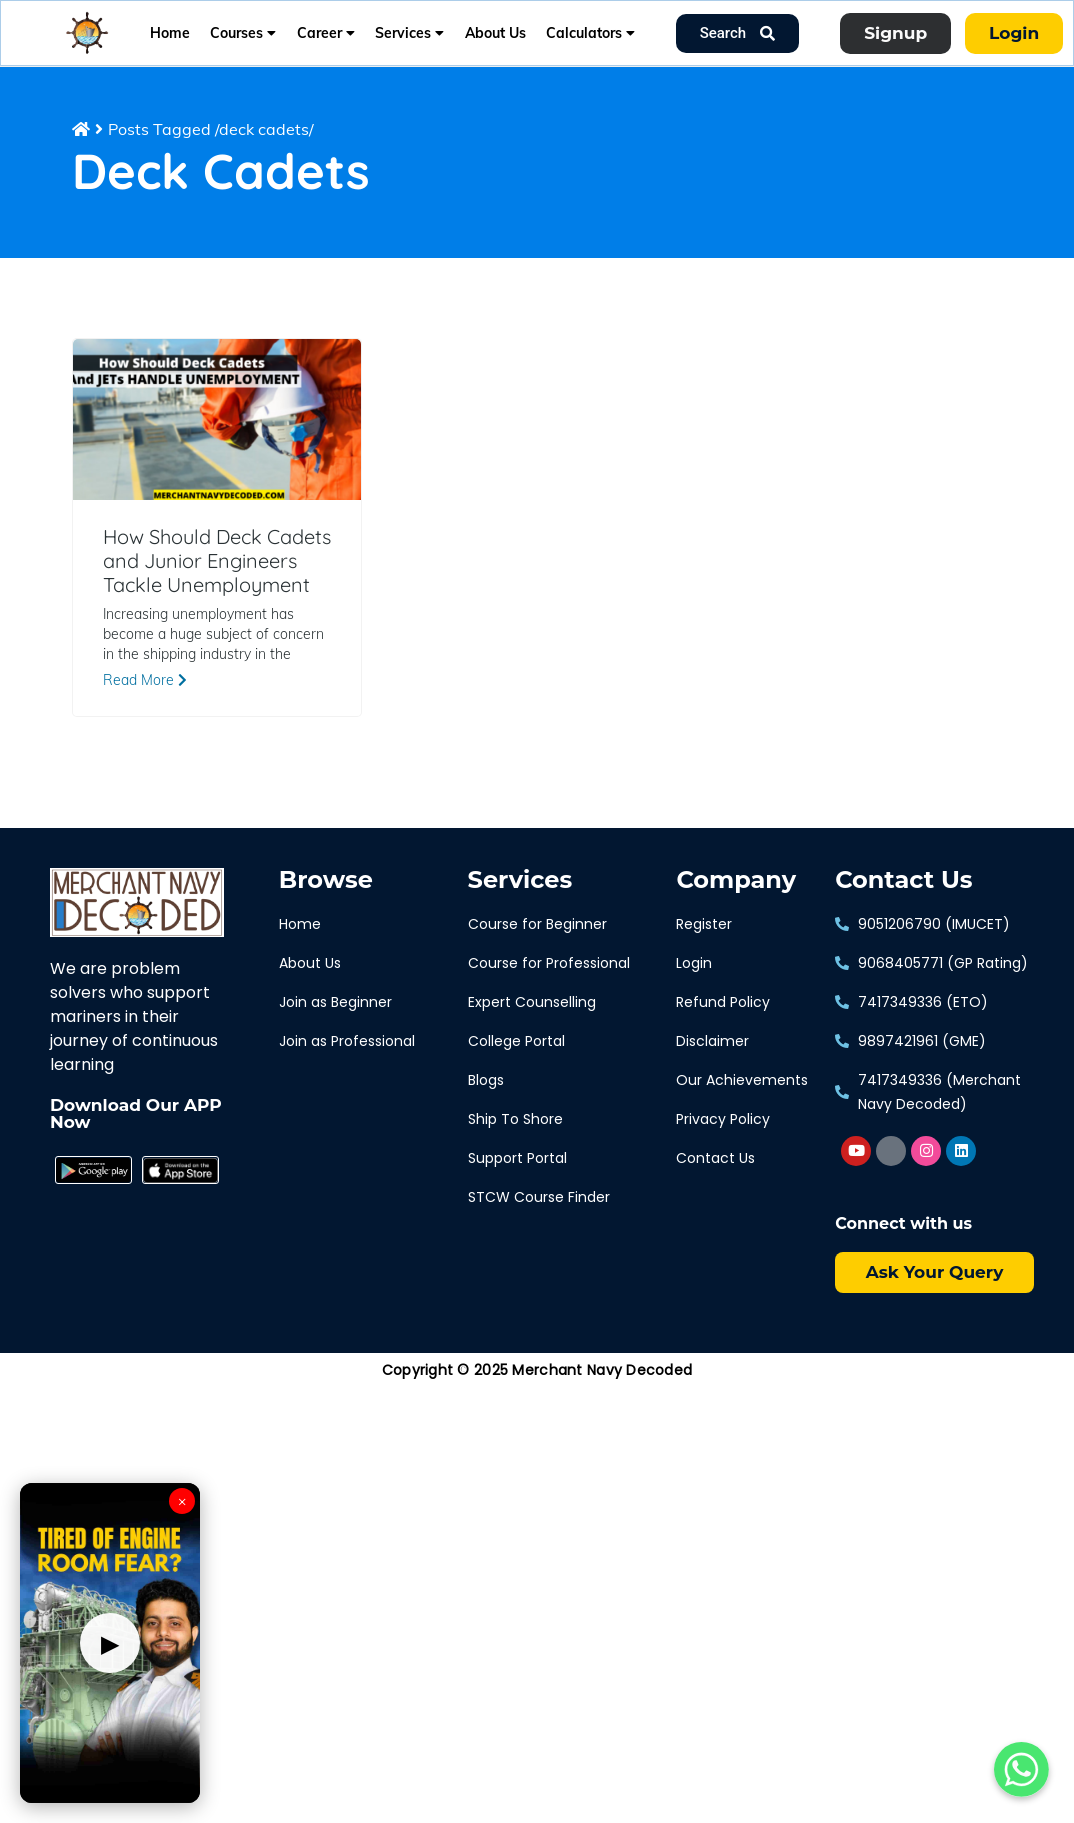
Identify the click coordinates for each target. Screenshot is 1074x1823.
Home (170, 33)
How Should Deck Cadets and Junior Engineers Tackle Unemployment (217, 561)
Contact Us (903, 880)
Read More (145, 680)
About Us (495, 33)
